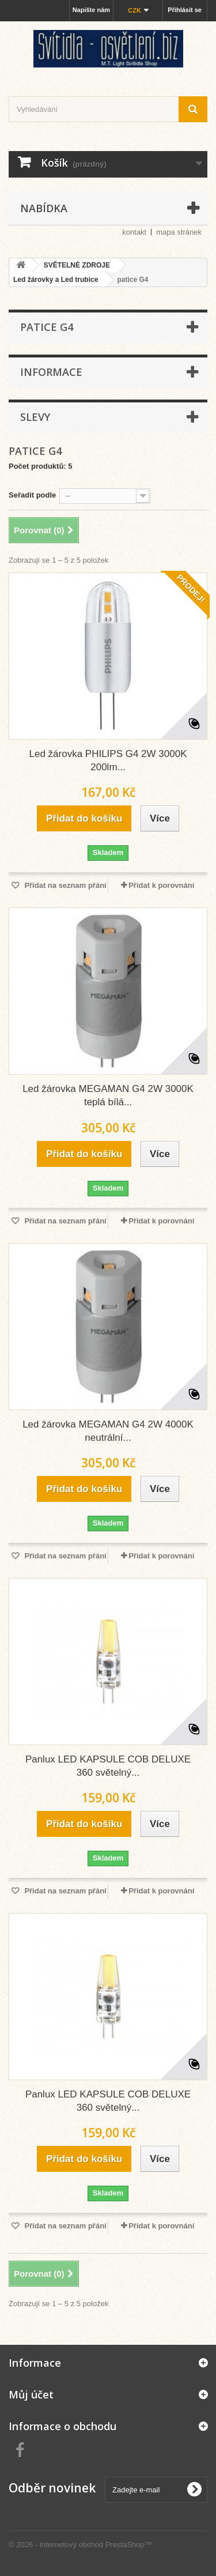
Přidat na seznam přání (64, 885)
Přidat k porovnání (161, 885)
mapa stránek (179, 232)
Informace (51, 372)
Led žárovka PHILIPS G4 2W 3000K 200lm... (108, 760)
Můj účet (31, 2394)
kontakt (134, 232)
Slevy (35, 417)
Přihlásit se (185, 9)
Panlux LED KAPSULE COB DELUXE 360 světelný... (108, 1766)
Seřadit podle (32, 495)
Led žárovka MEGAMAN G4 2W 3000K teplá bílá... (108, 1095)
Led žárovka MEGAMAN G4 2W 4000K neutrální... (108, 1431)
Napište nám (91, 9)
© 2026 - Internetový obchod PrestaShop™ (80, 2544)
